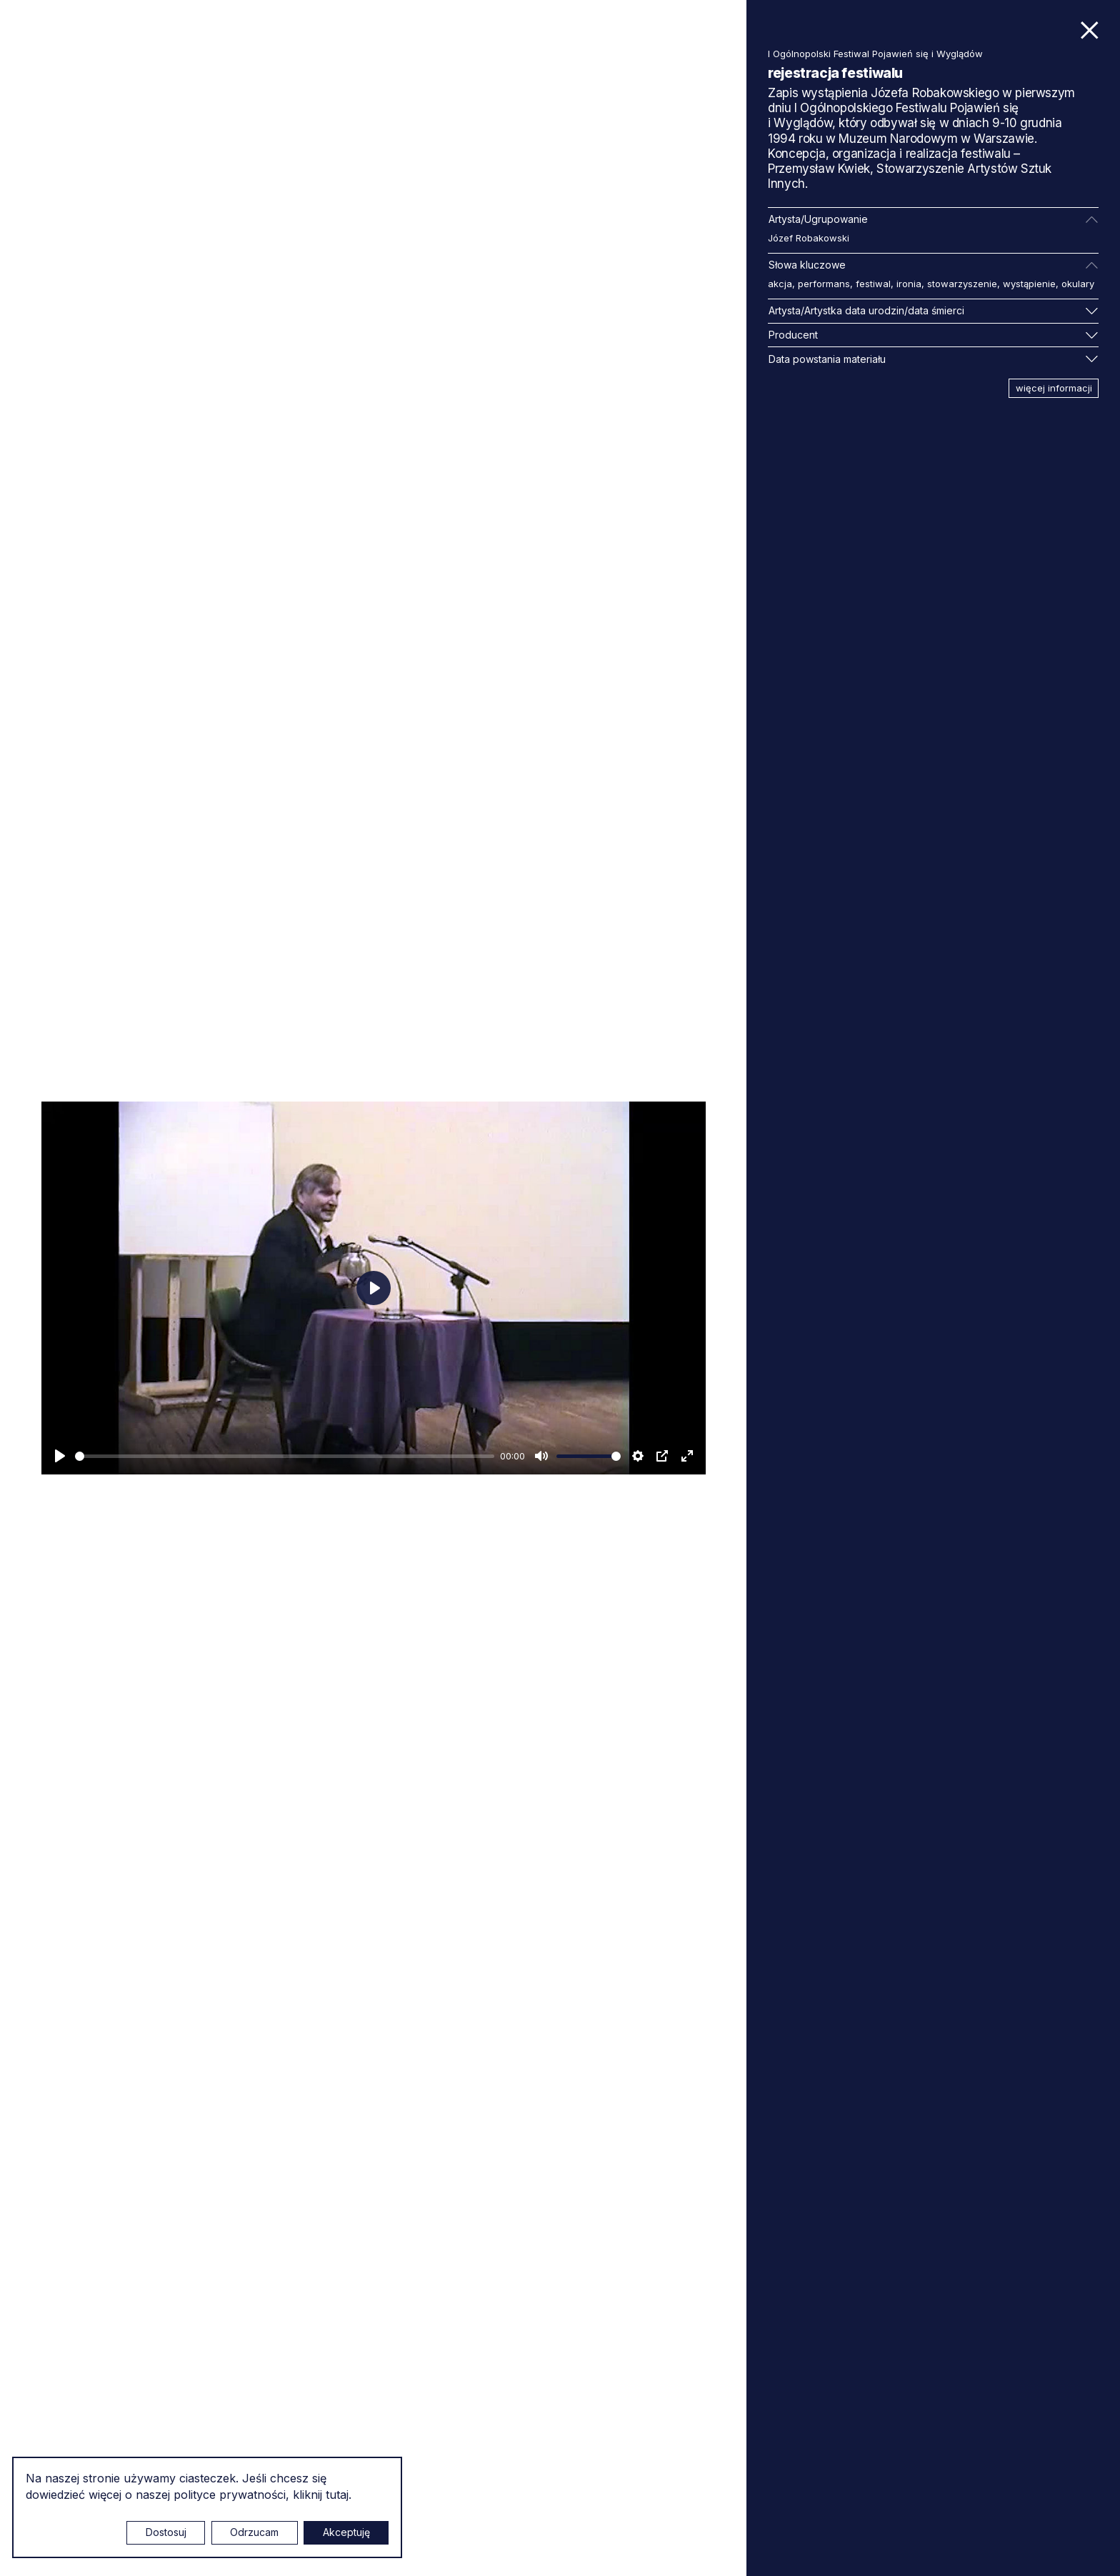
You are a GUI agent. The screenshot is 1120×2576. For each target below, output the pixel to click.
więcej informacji (1054, 388)
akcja (780, 283)
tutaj (337, 2494)
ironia (908, 283)
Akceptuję (346, 2532)
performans (824, 283)
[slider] (284, 1456)
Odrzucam (254, 2532)
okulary (1077, 283)
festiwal (873, 283)
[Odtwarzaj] (60, 1455)
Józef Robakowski (808, 238)
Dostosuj (166, 2532)
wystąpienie (1029, 283)
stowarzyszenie (962, 283)
